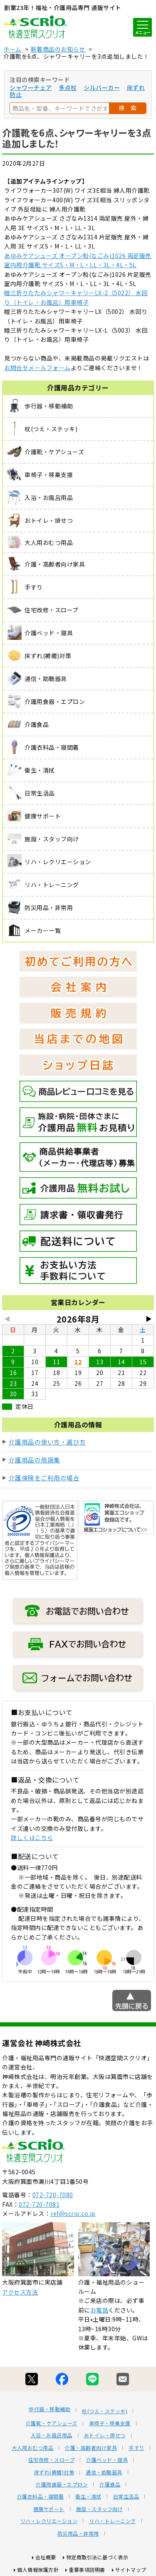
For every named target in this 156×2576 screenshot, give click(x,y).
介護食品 (109, 2484)
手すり (136, 2448)
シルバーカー (102, 87)
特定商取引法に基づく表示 (97, 2557)
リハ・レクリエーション (49, 2521)
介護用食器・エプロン (62, 2484)
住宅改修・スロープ (51, 2460)
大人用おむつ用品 (32, 2448)
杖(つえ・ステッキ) (104, 2411)
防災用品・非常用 (78, 2533)
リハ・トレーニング (112, 2521)
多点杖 (68, 87)
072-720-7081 (39, 2204)
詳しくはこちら (32, 1837)
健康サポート (48, 2509)
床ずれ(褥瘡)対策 (54, 2472)
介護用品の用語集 (34, 1459)
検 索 (128, 108)
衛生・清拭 (88, 2496)
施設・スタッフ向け (99, 2509)
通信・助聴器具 (104, 2472)
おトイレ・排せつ (105, 2435)
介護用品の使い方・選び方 (47, 1441)
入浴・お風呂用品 (51, 2435)
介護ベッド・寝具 (107, 2460)
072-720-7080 (52, 2195)
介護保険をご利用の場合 (44, 1477)
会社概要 (45, 2557)
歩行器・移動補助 (49, 2409)
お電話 (99, 2310)
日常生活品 (126, 2496)
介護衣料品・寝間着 (40, 2496)
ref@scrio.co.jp (73, 2213)
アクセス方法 (20, 2292)
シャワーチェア (31, 87)
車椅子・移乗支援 (110, 2423)
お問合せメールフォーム (37, 367)
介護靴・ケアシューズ (51, 2423)
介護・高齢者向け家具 (91, 2448)
